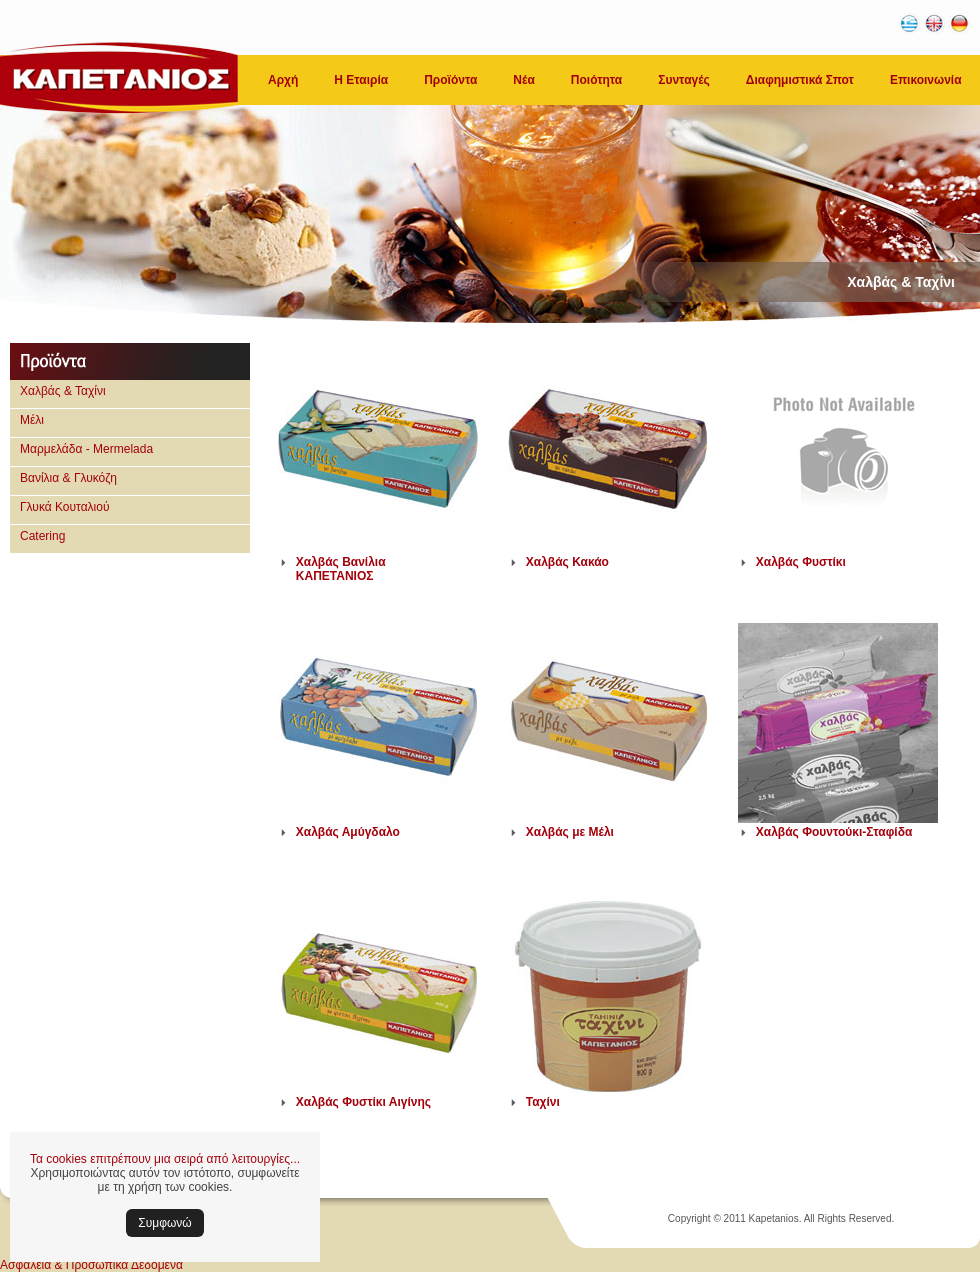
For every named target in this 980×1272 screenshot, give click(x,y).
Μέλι (32, 420)
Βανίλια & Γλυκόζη (68, 478)
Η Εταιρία (361, 80)
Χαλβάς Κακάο (567, 562)
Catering (42, 536)
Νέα (523, 80)
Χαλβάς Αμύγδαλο (348, 832)
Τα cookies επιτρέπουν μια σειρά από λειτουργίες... (165, 1159)
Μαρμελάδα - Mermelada (86, 449)
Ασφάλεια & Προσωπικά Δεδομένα (91, 1265)
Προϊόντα (450, 80)
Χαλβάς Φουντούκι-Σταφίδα (834, 832)
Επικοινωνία (926, 80)
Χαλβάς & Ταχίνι (63, 391)
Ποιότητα (596, 80)
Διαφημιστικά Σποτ (800, 80)
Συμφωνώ (164, 1223)
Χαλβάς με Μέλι (570, 832)
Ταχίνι (543, 1102)
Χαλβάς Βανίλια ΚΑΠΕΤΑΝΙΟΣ (341, 569)
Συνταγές (684, 80)
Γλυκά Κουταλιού (65, 507)
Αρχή (283, 80)
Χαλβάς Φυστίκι (801, 562)
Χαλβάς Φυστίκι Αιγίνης (363, 1102)
